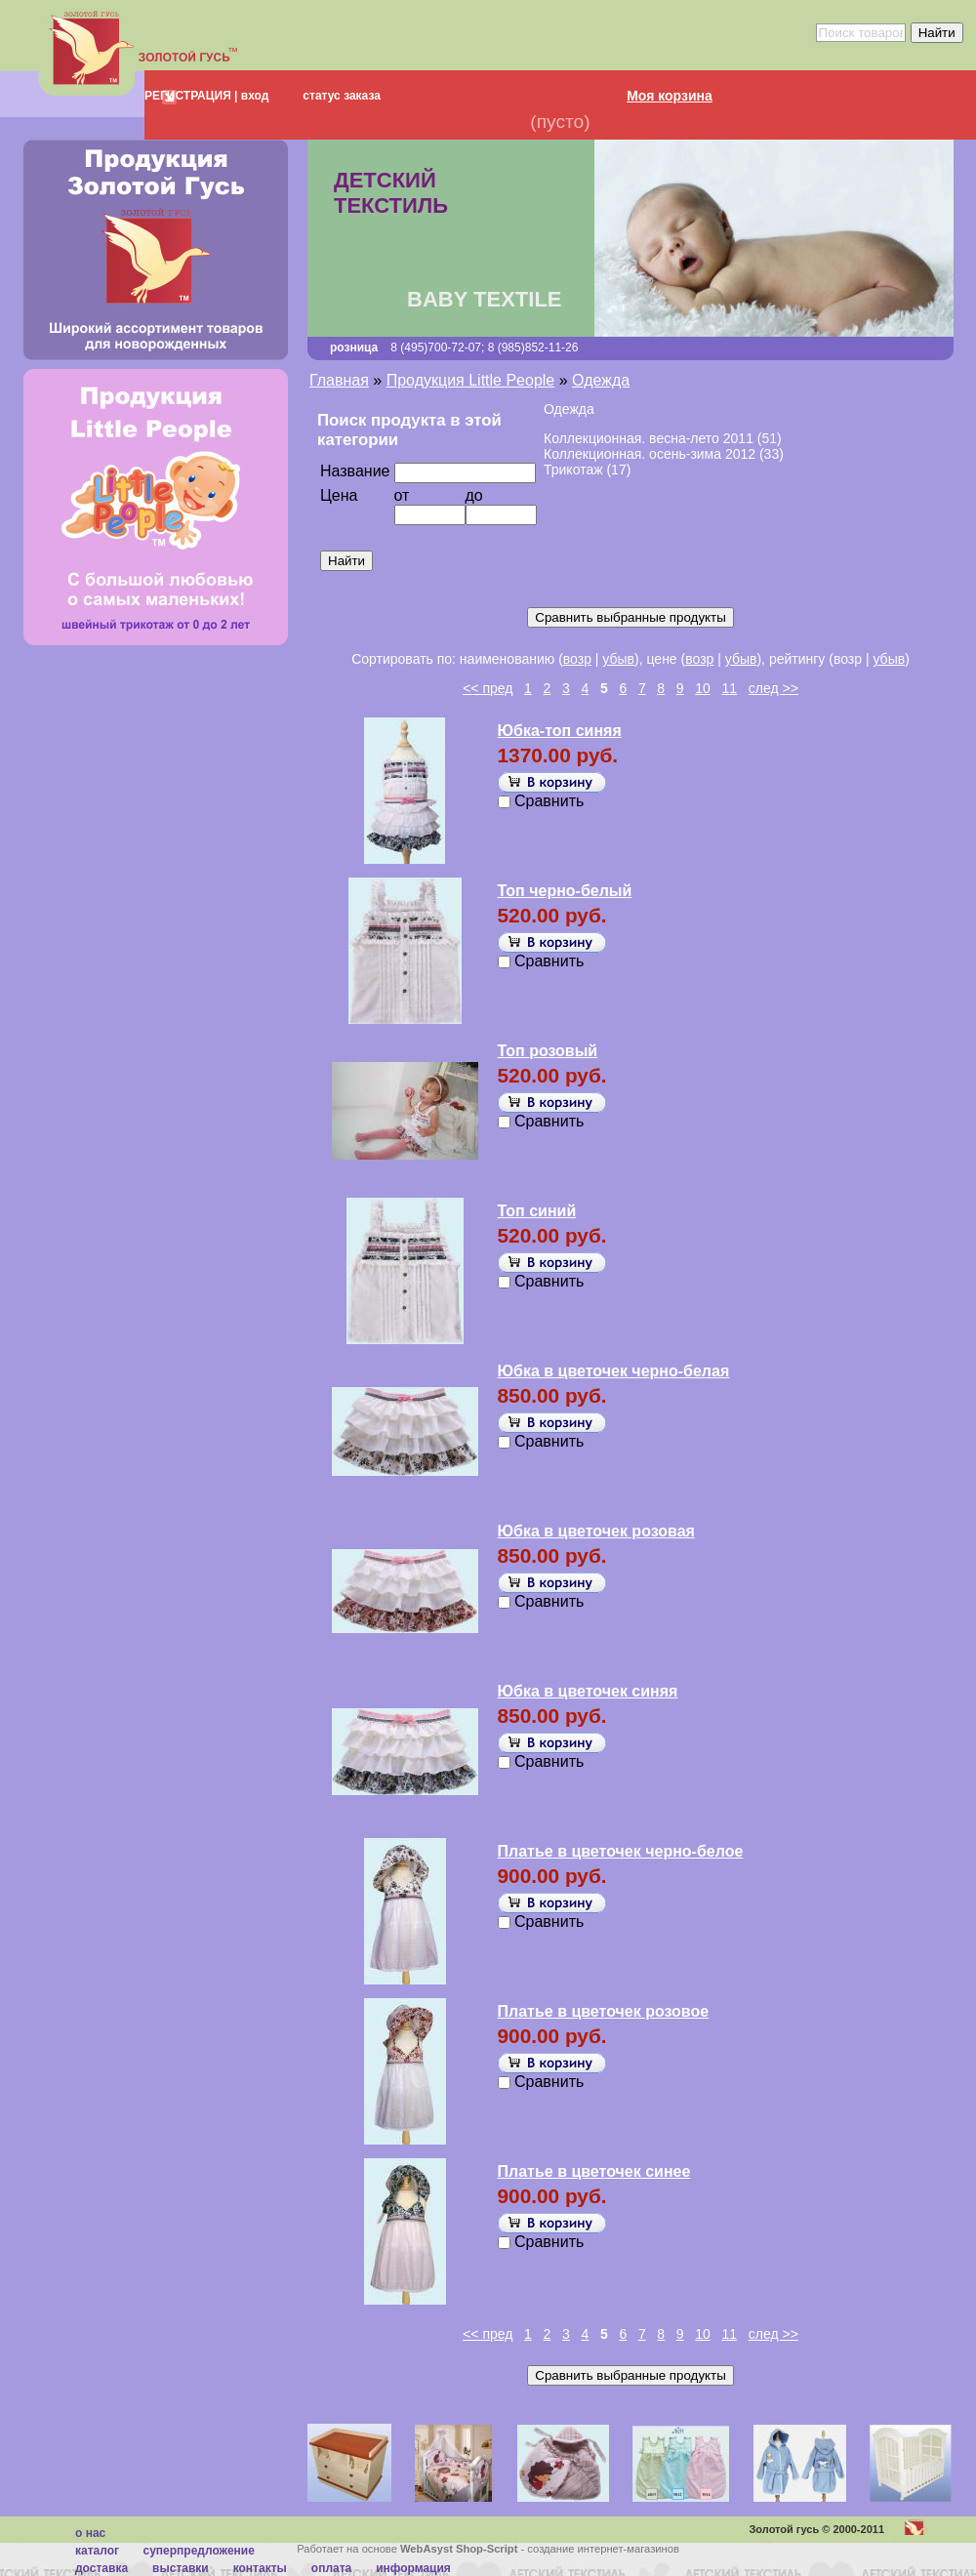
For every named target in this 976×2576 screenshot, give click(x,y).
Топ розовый (548, 1051)
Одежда (601, 380)
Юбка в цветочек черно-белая (614, 1371)
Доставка (101, 2568)
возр (577, 659)
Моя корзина (669, 95)
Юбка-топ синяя (560, 730)
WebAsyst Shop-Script (458, 2549)
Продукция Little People (470, 380)
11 (730, 688)
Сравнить (549, 801)
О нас (90, 2533)
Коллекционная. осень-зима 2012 (649, 454)
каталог (97, 2550)
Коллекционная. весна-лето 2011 (648, 438)
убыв (618, 659)
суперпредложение (198, 2550)
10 (703, 688)
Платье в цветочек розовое (604, 2011)
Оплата (331, 2568)
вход (252, 95)
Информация (413, 2568)
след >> (773, 688)
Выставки (180, 2568)
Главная (339, 380)
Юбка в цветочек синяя (588, 1691)
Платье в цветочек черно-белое (621, 1851)
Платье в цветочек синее (594, 2171)
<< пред (487, 688)
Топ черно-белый (565, 890)
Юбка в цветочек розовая (596, 1531)
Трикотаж (573, 469)
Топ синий (537, 1211)
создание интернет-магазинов (603, 2549)
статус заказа (342, 95)
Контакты (260, 2568)
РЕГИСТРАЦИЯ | (190, 95)
